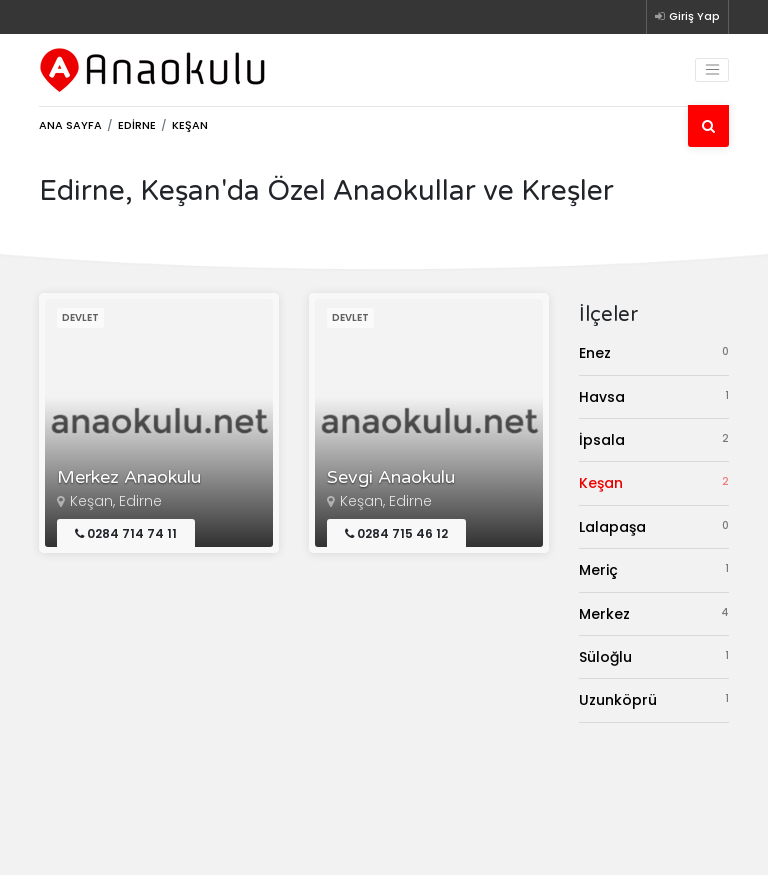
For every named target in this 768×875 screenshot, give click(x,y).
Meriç (654, 569)
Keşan (654, 482)
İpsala (654, 439)
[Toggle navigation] (712, 70)
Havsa (654, 396)
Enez (654, 352)
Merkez (654, 613)
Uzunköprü (654, 699)
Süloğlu (654, 656)
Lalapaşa (654, 526)
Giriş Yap (687, 16)
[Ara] (708, 126)
